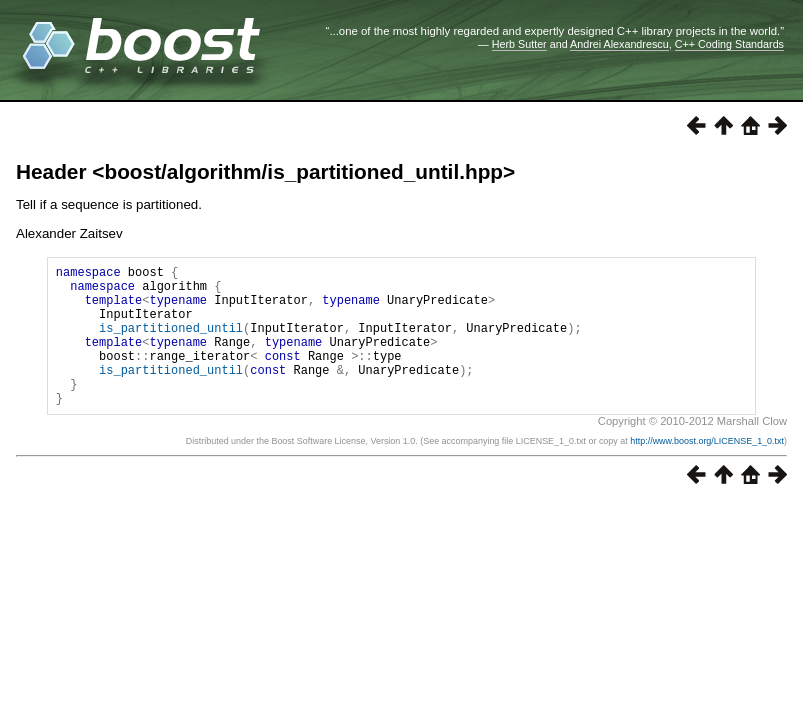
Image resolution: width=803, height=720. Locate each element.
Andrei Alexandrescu (619, 44)
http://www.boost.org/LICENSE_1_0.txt (707, 471)
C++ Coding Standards (729, 44)
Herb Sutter (519, 44)
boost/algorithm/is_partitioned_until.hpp (303, 171)
